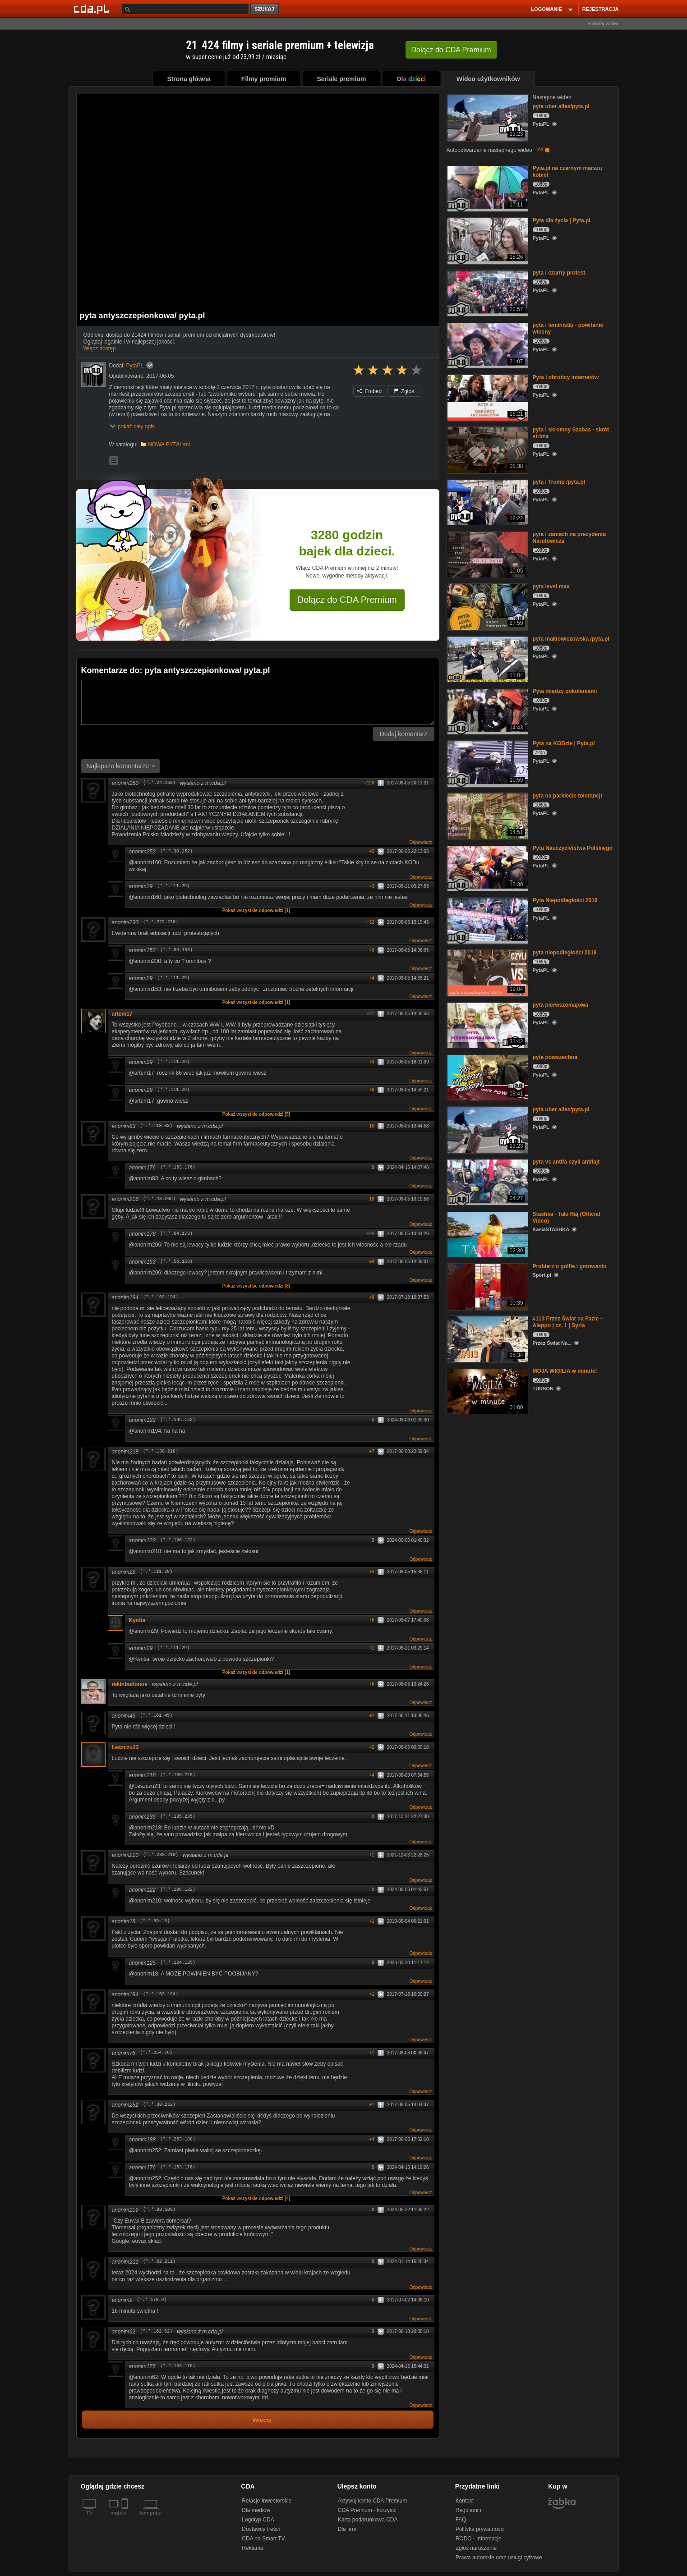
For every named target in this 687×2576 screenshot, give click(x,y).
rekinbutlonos (130, 1684)
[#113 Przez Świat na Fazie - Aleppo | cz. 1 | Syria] (487, 1338)
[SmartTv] (125, 2518)
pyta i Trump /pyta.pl (559, 482)
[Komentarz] (257, 702)
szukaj (265, 9)
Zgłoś (404, 391)
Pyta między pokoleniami (565, 691)
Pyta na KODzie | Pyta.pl (564, 743)
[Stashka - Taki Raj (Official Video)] (487, 1233)
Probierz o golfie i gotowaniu (570, 1266)
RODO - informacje (479, 2538)
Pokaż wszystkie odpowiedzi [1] (256, 910)
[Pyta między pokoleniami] (487, 710)
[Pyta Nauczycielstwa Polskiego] (487, 867)
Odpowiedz (420, 842)
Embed (369, 391)
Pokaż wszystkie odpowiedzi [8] (256, 1285)
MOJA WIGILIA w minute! (565, 1371)
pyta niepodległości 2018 (565, 952)
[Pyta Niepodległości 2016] (487, 920)
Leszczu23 (125, 1747)
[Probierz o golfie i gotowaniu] (487, 1286)
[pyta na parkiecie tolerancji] (487, 815)
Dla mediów (256, 2510)
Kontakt (465, 2501)
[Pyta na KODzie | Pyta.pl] (487, 763)
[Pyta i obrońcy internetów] (487, 397)
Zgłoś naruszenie (476, 2548)
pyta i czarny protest (559, 273)
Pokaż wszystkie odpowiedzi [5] (256, 1114)
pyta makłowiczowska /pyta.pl (571, 639)
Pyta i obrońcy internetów (566, 377)
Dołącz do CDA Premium (347, 600)
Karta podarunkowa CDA (368, 2519)
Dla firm (347, 2529)
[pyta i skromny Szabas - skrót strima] (487, 449)
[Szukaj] (185, 8)
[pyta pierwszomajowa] (487, 1024)
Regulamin (468, 2510)
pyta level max (551, 586)
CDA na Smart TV (263, 2538)
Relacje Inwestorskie (266, 2501)
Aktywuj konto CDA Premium (372, 2501)
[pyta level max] (487, 606)
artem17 (122, 1014)
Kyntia (137, 1620)
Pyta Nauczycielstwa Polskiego (573, 848)
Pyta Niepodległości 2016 (565, 900)
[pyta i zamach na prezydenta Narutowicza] (487, 554)
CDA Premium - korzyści (367, 2510)
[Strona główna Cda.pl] (93, 8)
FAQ (461, 2519)
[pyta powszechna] (487, 1077)
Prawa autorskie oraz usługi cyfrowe (499, 2557)
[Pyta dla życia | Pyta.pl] (487, 240)
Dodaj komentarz (404, 734)
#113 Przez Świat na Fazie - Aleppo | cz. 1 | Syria (567, 1322)
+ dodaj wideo (603, 23)
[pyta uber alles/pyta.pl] (487, 117)
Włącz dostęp (99, 348)
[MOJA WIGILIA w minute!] (487, 1390)
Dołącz (451, 50)
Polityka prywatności (480, 2529)
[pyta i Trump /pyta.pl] (487, 501)
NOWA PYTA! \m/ (169, 444)
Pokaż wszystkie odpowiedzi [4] (256, 2198)
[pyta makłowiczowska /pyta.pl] (487, 658)
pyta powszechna (555, 1057)
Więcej (262, 2419)
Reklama (252, 2548)
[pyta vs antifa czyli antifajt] (487, 1181)
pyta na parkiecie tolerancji (567, 796)
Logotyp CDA (258, 2519)
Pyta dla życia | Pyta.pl (561, 220)
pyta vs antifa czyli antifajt (566, 1162)
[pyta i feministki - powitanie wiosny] (487, 344)
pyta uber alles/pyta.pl (561, 106)
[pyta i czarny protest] (487, 292)
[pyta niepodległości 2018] (487, 972)
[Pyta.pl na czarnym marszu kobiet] (487, 188)
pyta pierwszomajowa (560, 1005)
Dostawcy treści (261, 2529)
